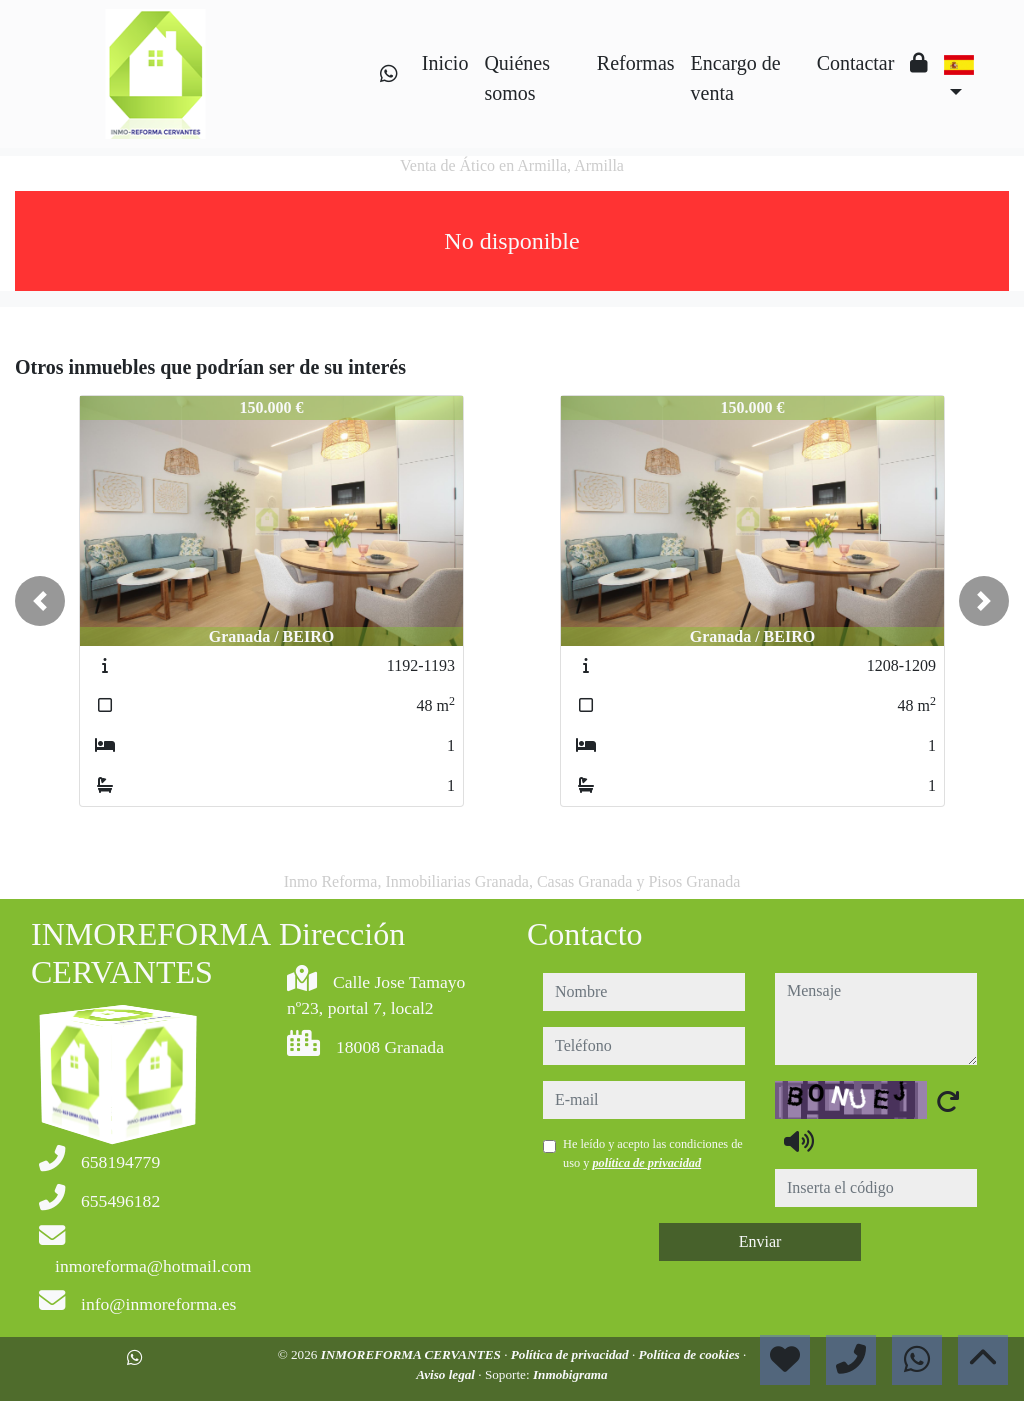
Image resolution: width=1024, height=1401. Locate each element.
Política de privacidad (571, 1354)
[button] (40, 601)
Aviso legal (447, 1374)
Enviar (760, 1241)
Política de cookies (691, 1354)
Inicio (445, 63)
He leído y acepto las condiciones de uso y (653, 1153)
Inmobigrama (570, 1374)
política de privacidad (646, 1163)
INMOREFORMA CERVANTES (412, 1354)
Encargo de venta (736, 78)
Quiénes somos (517, 78)
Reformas (636, 63)
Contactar (856, 63)
